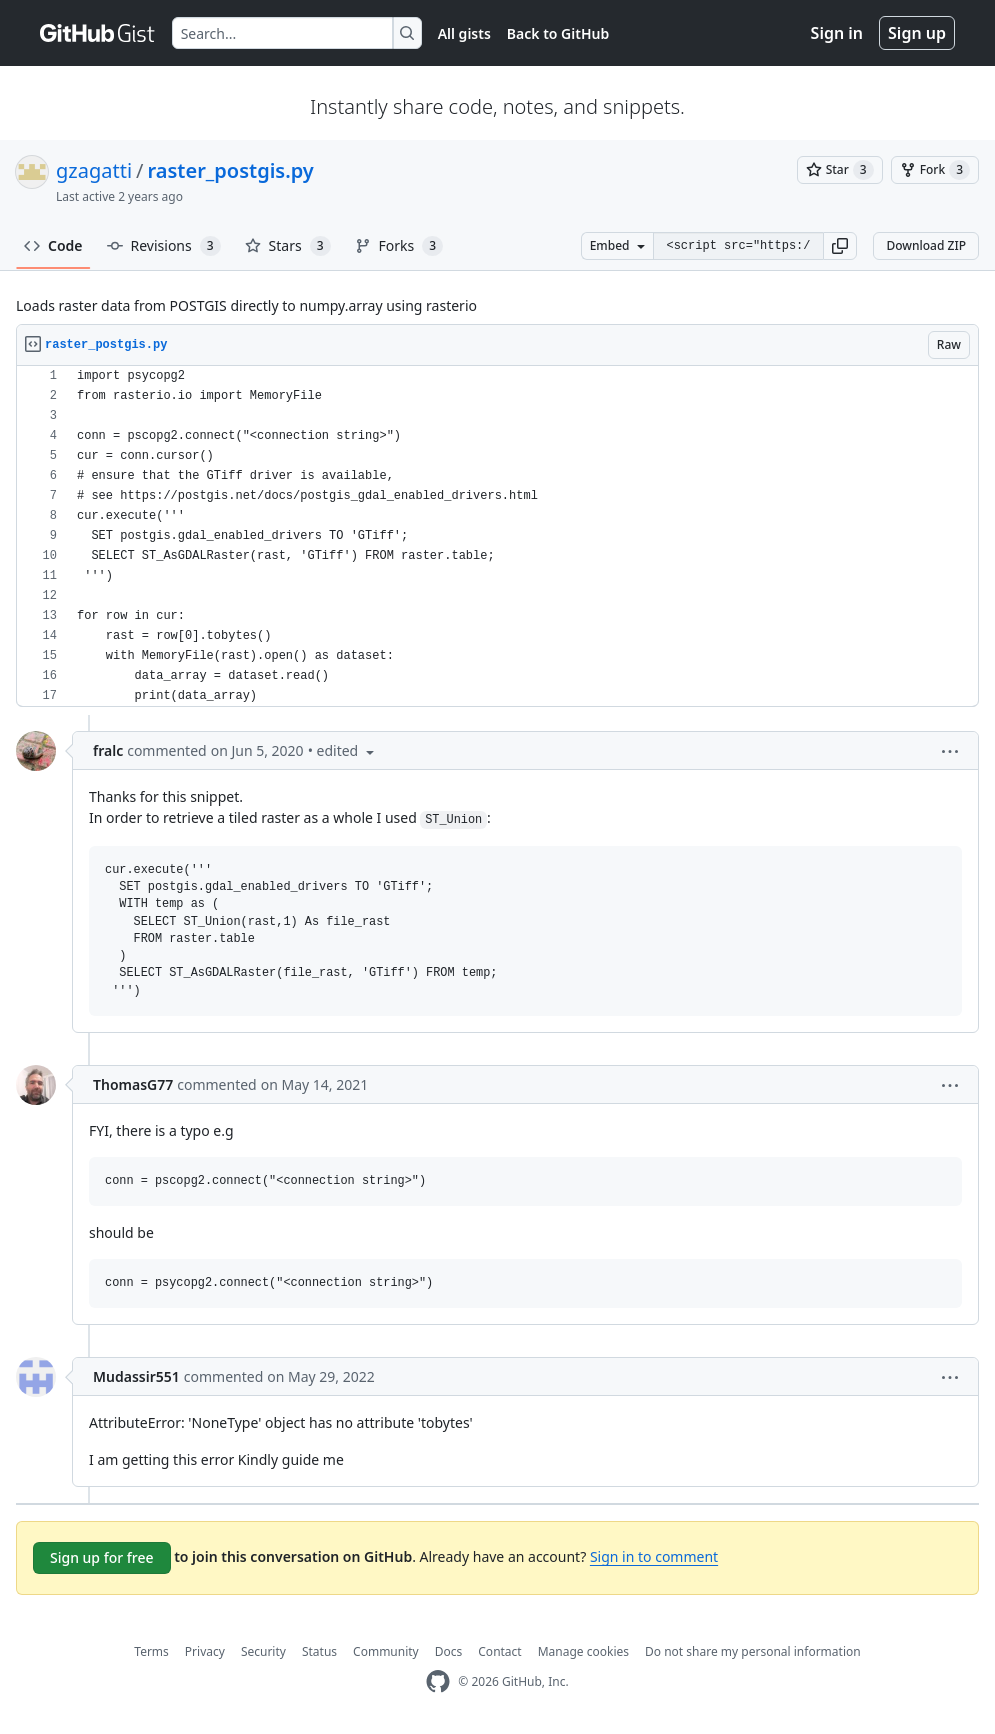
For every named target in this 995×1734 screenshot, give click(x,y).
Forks (399, 246)
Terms (151, 1651)
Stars (288, 246)
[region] (497, 536)
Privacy (205, 1651)
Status (319, 1651)
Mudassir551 (136, 1376)
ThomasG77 (133, 1084)
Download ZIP (926, 245)
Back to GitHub (558, 33)
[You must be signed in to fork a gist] (935, 170)
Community (386, 1651)
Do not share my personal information (753, 1651)
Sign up (917, 33)
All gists (464, 33)
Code (53, 245)
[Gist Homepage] (98, 33)
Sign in (837, 33)
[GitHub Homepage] (438, 1681)
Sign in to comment (654, 1556)
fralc (108, 750)
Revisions (164, 246)
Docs (449, 1651)
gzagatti (94, 170)
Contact (499, 1651)
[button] (840, 246)
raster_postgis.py (231, 170)
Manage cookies (583, 1651)
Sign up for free (102, 1557)
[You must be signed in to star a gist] (840, 170)
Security (263, 1651)
